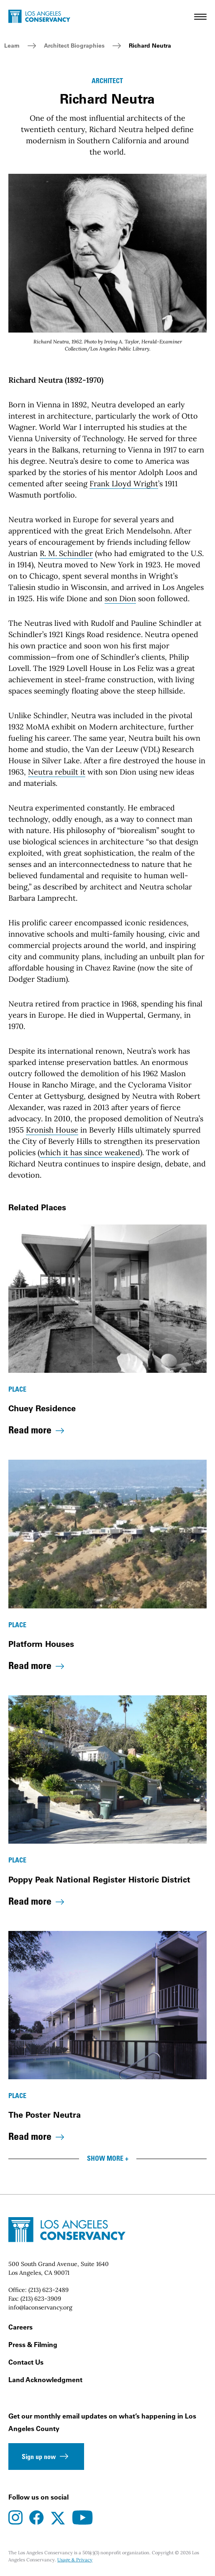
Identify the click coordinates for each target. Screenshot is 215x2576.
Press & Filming (32, 2344)
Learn (12, 45)
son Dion (120, 598)
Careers (20, 2327)
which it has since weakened (90, 1152)
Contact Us (26, 2362)
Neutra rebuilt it (56, 772)
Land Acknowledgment (45, 2379)
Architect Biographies (74, 45)
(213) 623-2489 (48, 2290)
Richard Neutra (150, 45)
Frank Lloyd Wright (124, 483)
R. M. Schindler (66, 553)
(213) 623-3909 (40, 2298)
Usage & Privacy (74, 2560)
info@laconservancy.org (40, 2307)
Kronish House (52, 1130)
